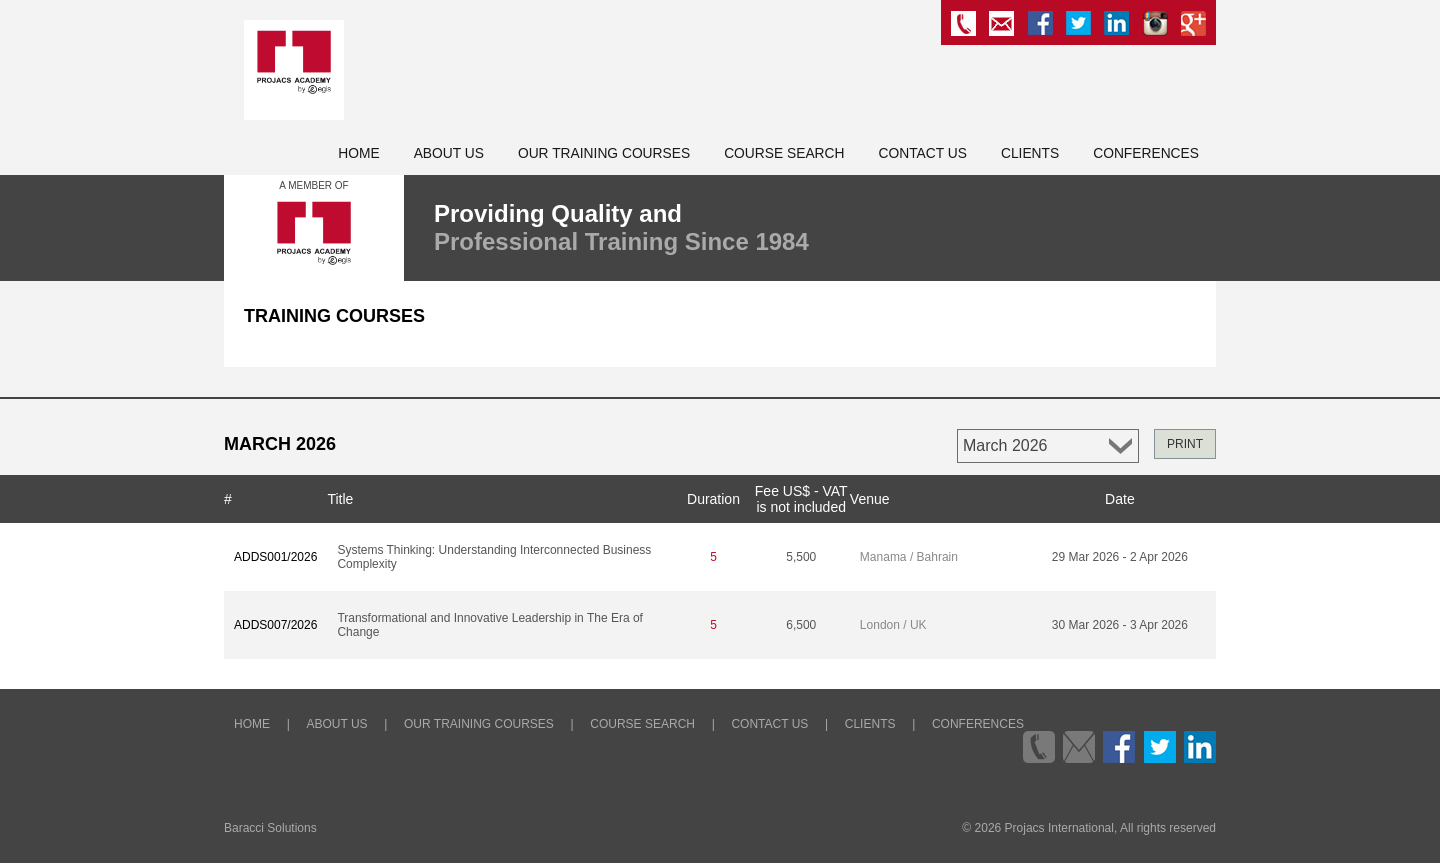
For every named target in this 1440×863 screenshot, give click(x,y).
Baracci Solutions (270, 828)
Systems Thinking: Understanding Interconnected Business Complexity (494, 557)
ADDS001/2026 (275, 557)
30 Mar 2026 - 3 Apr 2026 (1120, 625)
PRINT (1185, 444)
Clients (1030, 153)
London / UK (893, 625)
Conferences (1146, 153)
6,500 (801, 625)
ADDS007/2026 (275, 625)
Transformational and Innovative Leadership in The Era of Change (490, 625)
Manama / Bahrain (909, 557)
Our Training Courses (604, 153)
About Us (449, 153)
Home (358, 153)
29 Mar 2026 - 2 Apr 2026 (1120, 557)
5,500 (801, 557)
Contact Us (923, 153)
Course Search (784, 153)
